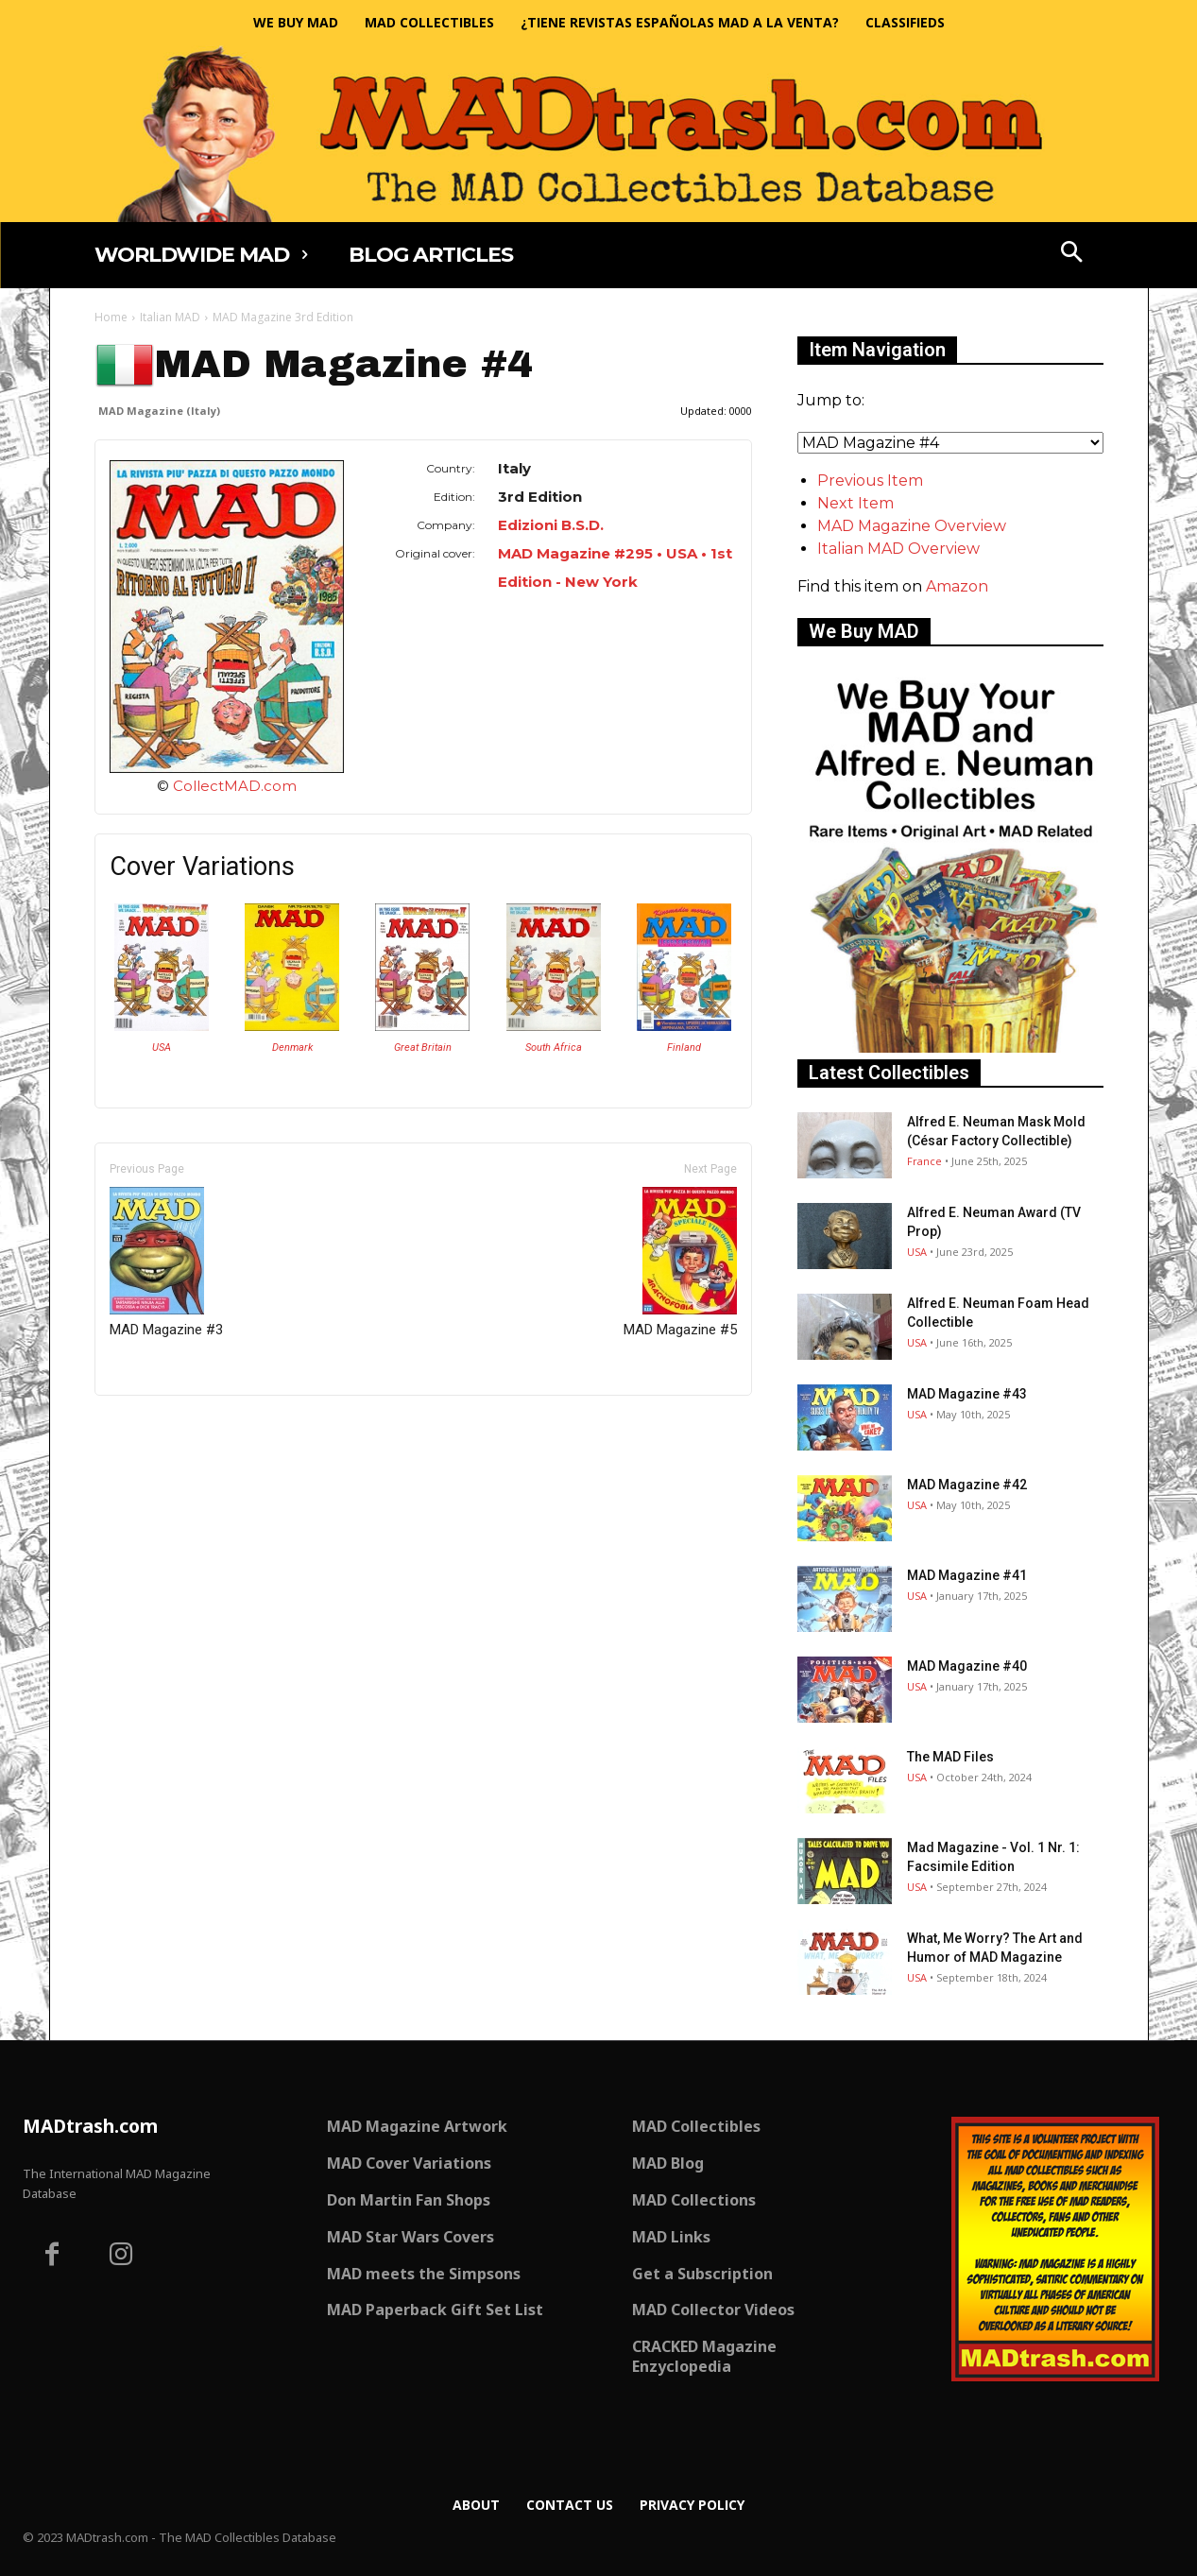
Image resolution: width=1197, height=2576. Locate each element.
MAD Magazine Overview (911, 526)
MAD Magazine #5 (680, 1262)
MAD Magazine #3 (166, 1262)
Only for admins (160, 1427)
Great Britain (423, 1047)
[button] (1071, 254)
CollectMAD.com (235, 786)
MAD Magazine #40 (967, 1666)
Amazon (957, 586)
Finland (684, 1047)
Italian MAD (170, 317)
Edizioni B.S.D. (551, 525)
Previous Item (870, 480)
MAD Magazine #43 (967, 1393)
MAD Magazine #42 (967, 1484)
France (924, 1161)
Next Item (855, 503)
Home (111, 317)
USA (161, 1047)
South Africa (553, 1047)
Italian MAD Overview (898, 549)
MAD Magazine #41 (967, 1575)
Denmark (292, 1047)
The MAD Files (950, 1756)
